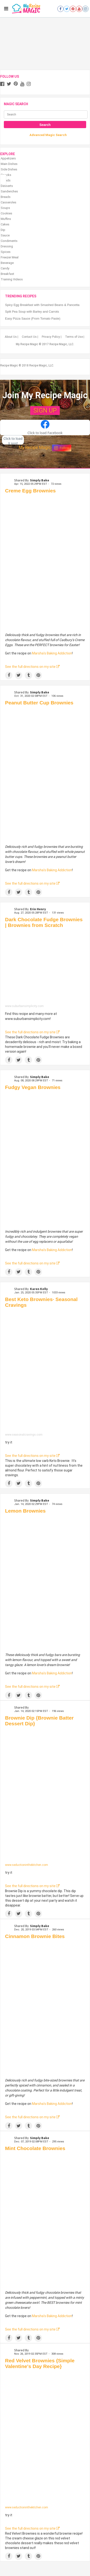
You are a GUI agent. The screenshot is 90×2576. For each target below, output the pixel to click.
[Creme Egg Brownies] (45, 563)
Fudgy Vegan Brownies (32, 1087)
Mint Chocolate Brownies (35, 2148)
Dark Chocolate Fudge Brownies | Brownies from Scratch (44, 922)
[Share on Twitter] (18, 675)
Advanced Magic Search (48, 135)
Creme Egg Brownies (30, 490)
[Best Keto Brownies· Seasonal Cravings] (45, 1372)
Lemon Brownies (25, 1511)
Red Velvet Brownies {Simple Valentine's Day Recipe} (39, 2363)
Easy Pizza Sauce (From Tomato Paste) (32, 318)
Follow (61, 448)
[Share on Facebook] (8, 675)
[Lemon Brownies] (45, 1583)
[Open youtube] (79, 9)
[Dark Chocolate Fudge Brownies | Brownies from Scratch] (45, 967)
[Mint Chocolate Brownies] (45, 2221)
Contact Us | (30, 336)
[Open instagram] (85, 9)
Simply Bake (39, 480)
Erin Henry (38, 909)
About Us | (11, 336)
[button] (45, 428)
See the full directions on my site (32, 667)
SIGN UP (45, 410)
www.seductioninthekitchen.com (26, 1865)
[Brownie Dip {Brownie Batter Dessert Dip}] (45, 1796)
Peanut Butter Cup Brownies (39, 702)
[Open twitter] (67, 9)
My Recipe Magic (35, 447)
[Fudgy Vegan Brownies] (45, 1160)
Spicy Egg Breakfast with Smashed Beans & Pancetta (42, 305)
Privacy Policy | (51, 336)
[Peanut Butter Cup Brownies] (45, 775)
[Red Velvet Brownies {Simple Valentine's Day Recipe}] (45, 2438)
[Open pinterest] (73, 9)
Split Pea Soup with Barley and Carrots (32, 311)
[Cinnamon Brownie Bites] (45, 2009)
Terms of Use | (74, 336)
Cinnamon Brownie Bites (35, 1936)
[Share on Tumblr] (28, 675)
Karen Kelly (39, 1289)
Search (45, 125)
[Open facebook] (60, 9)
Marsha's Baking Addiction (52, 653)
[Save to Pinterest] (38, 675)
